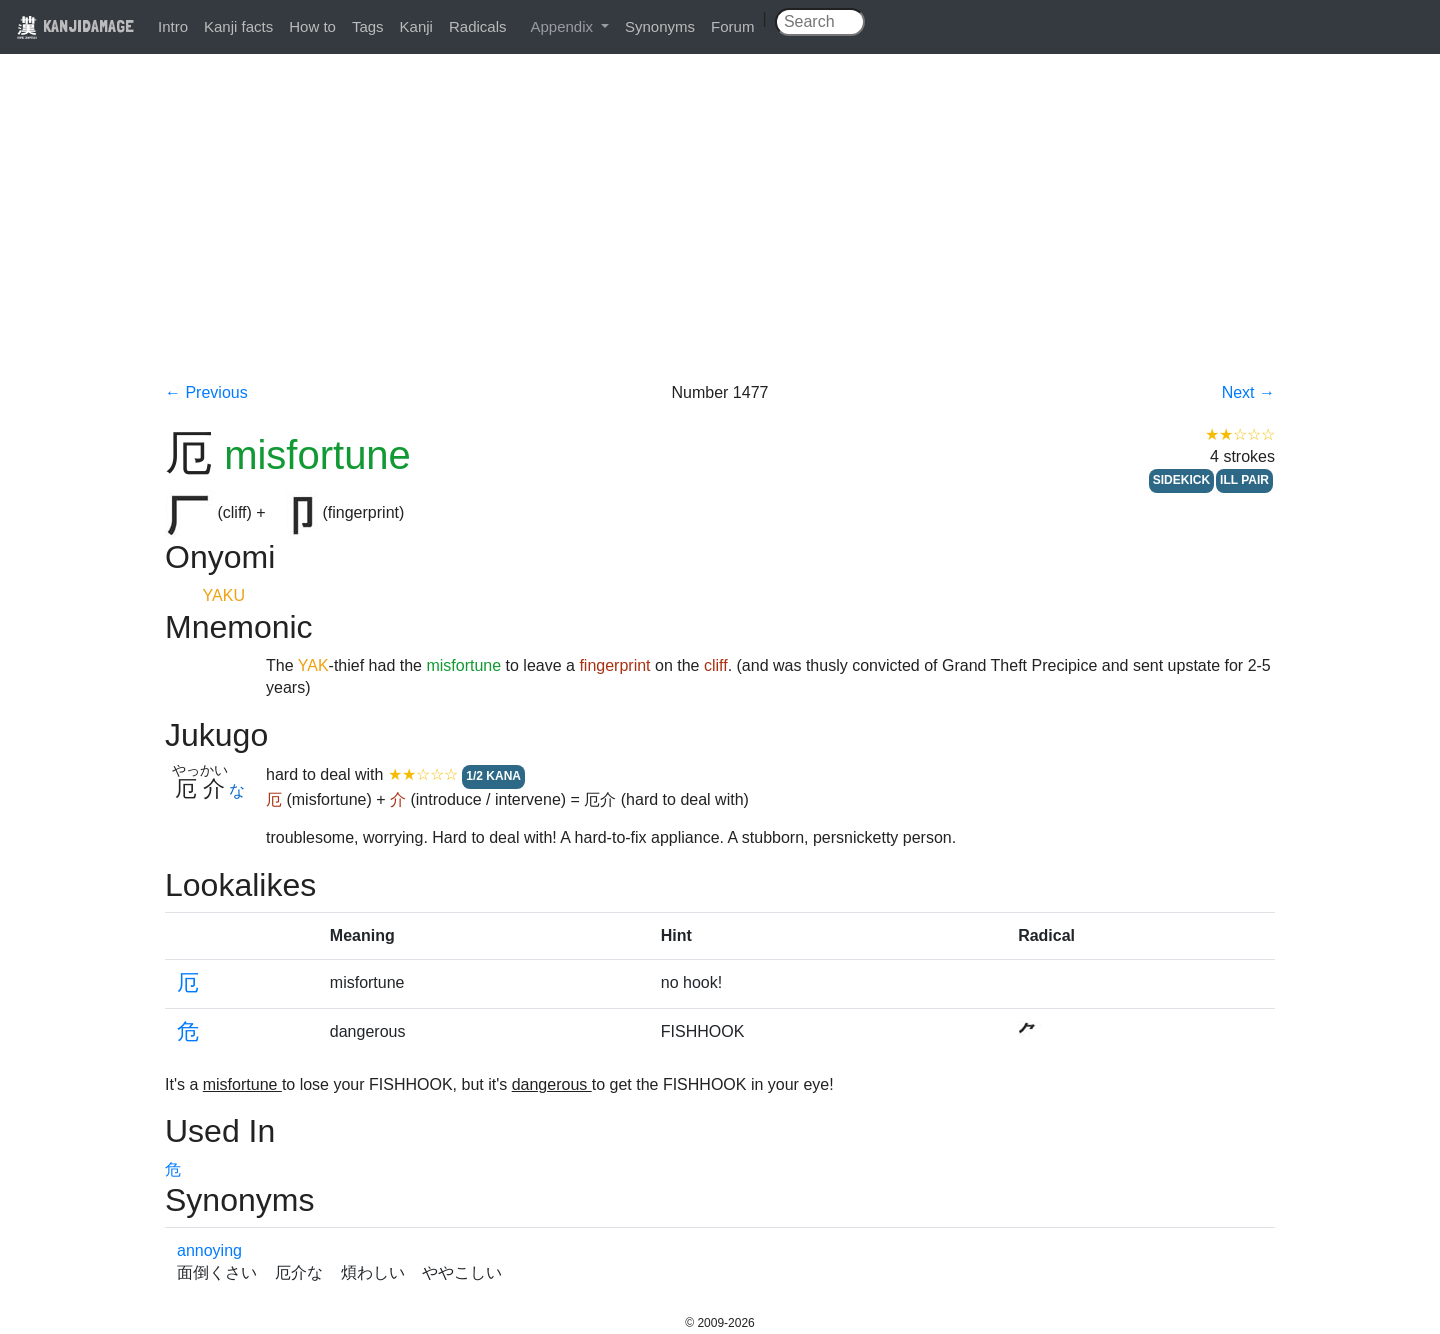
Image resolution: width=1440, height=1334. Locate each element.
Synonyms (660, 26)
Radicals (478, 26)
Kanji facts (238, 26)
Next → (1248, 392)
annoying (209, 1250)
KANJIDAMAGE (75, 25)
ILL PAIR (1244, 480)
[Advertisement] (720, 232)
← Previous (206, 392)
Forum (732, 26)
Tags (368, 26)
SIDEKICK (1181, 480)
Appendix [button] (563, 26)
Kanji (416, 26)
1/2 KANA (493, 776)
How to (312, 26)
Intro (173, 26)
